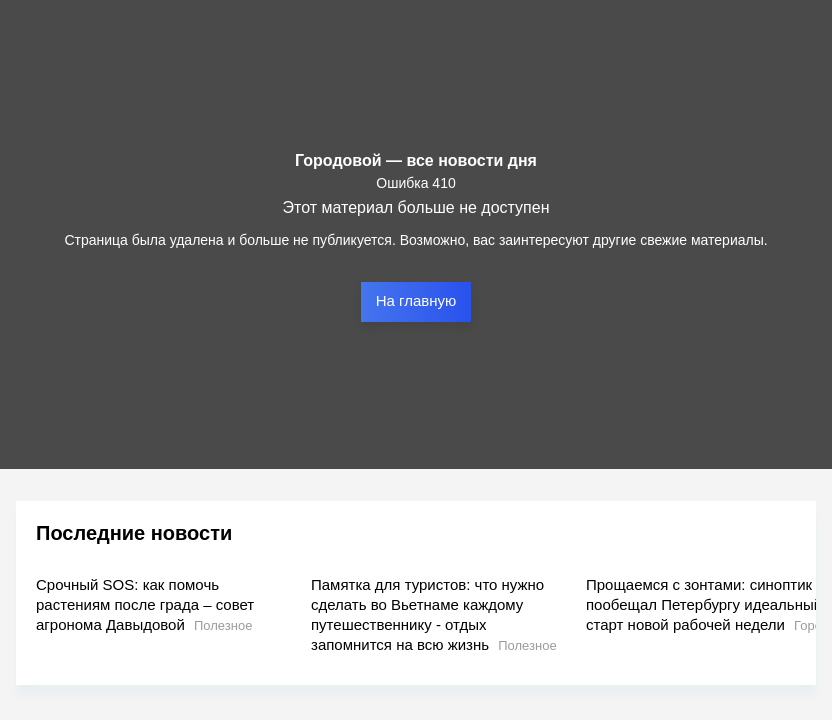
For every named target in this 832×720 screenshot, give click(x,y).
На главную (416, 300)
